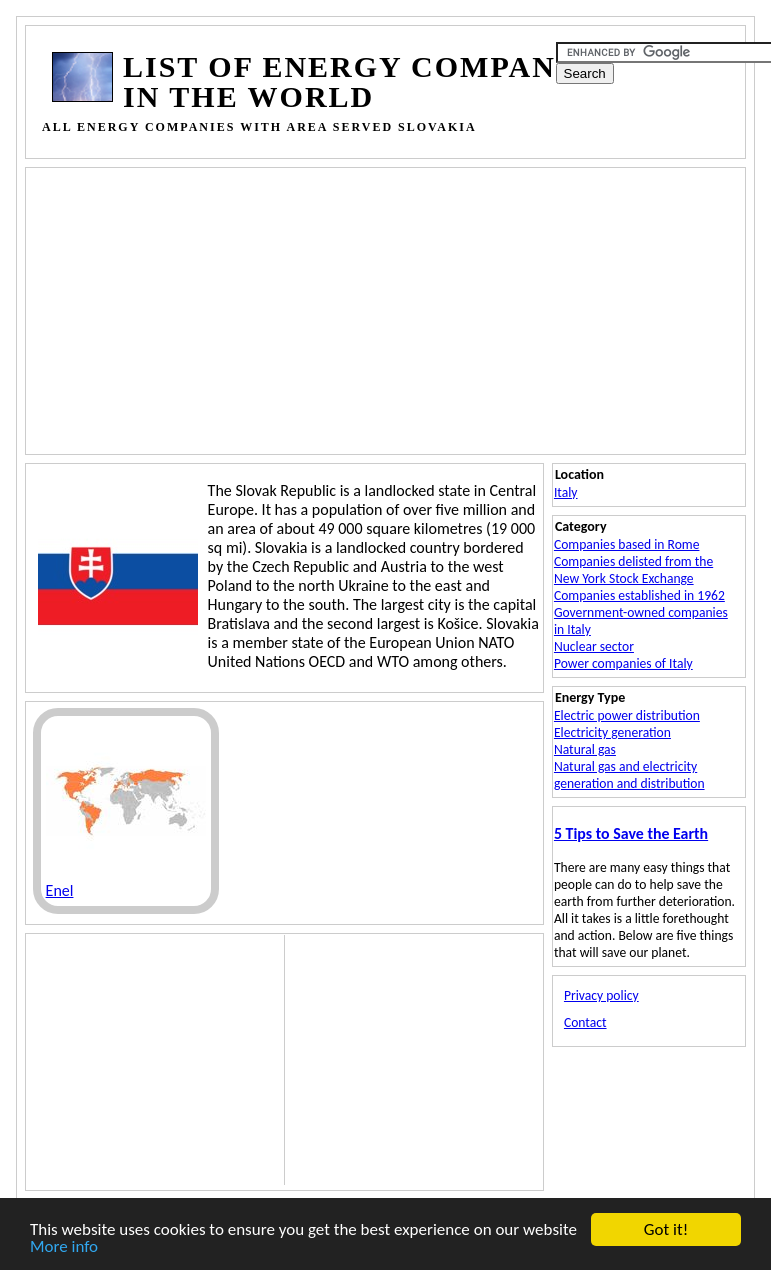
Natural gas (585, 749)
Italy (566, 492)
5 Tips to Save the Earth (631, 833)
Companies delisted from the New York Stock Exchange (633, 570)
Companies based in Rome (627, 544)
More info (64, 1247)
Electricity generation (612, 732)
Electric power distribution (627, 715)
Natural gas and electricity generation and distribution (629, 775)
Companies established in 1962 (639, 595)
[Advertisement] (410, 309)
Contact (585, 1022)
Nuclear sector (594, 646)
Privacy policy (601, 995)
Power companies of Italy (623, 663)
